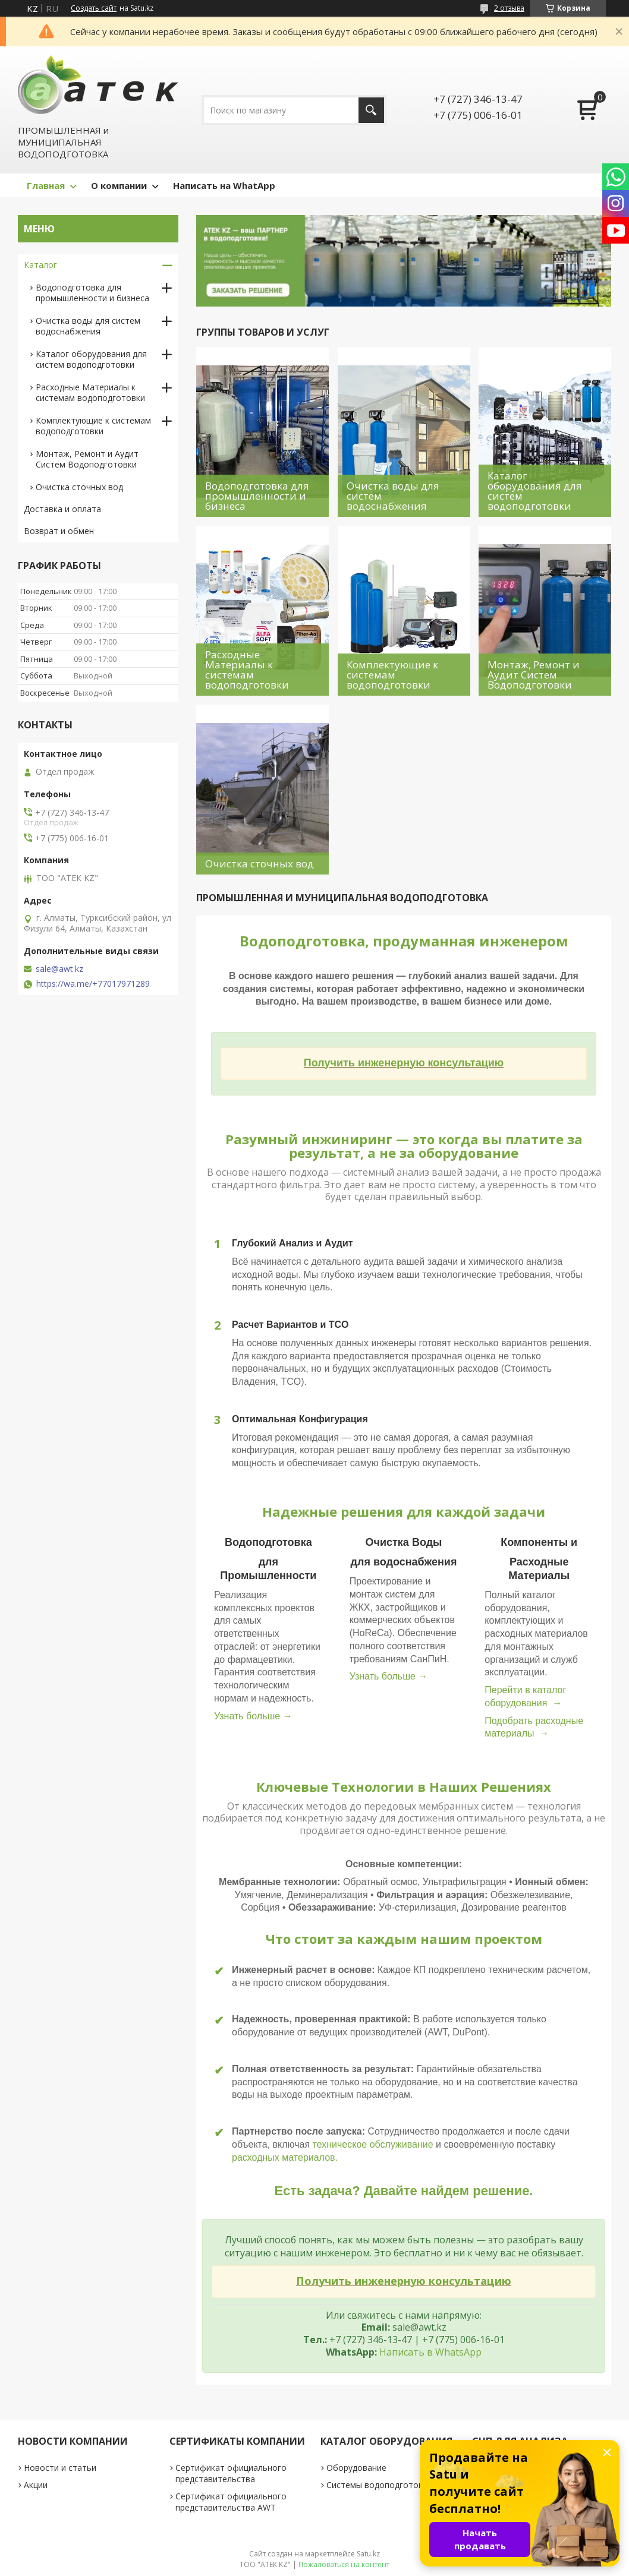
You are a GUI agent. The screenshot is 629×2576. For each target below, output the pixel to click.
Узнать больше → (253, 1716)
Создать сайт (94, 8)
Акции (36, 2484)
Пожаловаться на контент (343, 2564)
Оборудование (356, 2467)
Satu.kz (368, 2554)
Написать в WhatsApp (430, 2352)
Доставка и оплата (62, 508)
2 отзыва (509, 8)
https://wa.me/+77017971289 (93, 983)
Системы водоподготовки (379, 2484)
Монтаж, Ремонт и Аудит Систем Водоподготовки (87, 459)
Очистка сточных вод (79, 487)
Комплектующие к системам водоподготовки (93, 426)
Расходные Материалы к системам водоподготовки (90, 392)
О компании (119, 185)
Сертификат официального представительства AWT (231, 2501)
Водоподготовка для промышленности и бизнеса (92, 293)
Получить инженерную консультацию (404, 1063)
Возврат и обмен (59, 530)
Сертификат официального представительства (231, 2473)
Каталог (40, 264)
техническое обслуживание (373, 2144)
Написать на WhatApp (224, 185)
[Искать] (371, 110)
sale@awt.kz (59, 969)
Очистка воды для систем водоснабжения (88, 326)
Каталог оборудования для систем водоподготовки (91, 359)
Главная (46, 185)
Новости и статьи (60, 2467)
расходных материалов (283, 2157)
